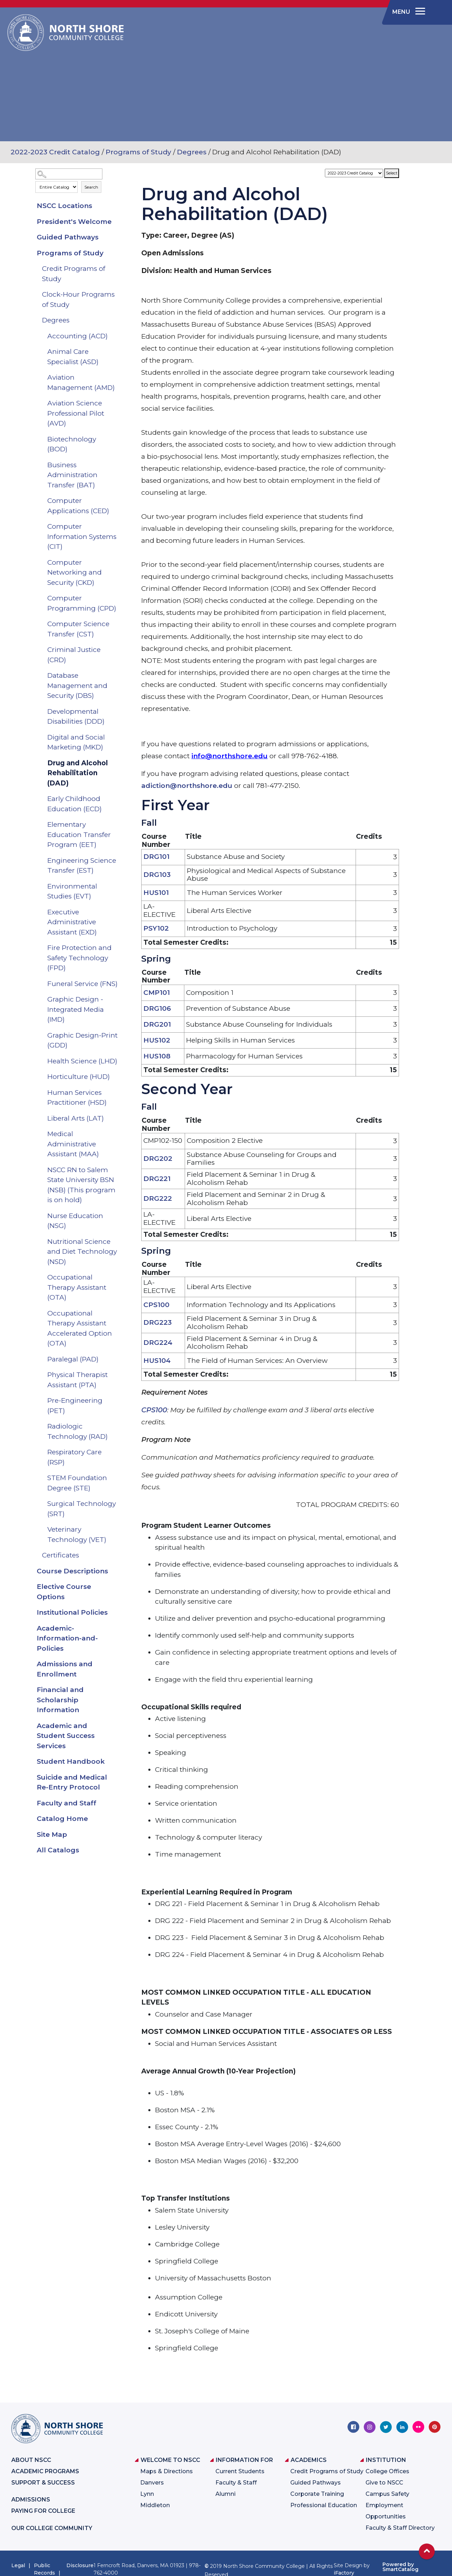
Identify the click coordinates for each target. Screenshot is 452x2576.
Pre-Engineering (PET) (74, 1405)
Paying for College (43, 2510)
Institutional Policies (72, 1612)
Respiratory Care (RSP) (74, 1457)
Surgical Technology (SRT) (81, 1509)
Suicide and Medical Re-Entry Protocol (72, 1782)
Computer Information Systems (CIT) (82, 536)
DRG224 (157, 1343)
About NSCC (31, 2460)
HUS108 (157, 1056)
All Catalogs (58, 1850)
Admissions (30, 2499)
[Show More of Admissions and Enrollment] (115, 1664)
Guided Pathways (68, 237)
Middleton (155, 2505)
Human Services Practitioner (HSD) (77, 1097)
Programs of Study (138, 152)
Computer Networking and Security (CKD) (74, 572)
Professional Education (323, 2505)
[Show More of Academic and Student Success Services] (115, 1725)
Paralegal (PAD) (73, 1359)
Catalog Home (62, 1819)
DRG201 (157, 1024)
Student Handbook (71, 1761)
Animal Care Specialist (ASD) (73, 357)
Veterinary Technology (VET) (76, 1534)
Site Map (52, 1834)
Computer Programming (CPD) (81, 603)
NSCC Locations (64, 206)
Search (91, 187)
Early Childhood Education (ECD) (74, 804)
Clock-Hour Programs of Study (78, 299)
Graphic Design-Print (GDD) (82, 1040)
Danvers (152, 2482)
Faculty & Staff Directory (400, 2527)
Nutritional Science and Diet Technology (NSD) (82, 1251)
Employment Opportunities (385, 2511)
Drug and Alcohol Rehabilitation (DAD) (77, 773)
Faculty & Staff (236, 2482)
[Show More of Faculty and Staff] (115, 1803)
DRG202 (157, 1159)
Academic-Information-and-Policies (67, 1638)
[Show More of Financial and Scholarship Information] (115, 1689)
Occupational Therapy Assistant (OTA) (76, 1287)
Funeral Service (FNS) (82, 984)
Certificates (60, 1555)
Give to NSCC (384, 2482)
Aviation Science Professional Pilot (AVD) (75, 413)
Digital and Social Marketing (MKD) (76, 742)
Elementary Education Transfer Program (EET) (79, 834)
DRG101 (156, 857)
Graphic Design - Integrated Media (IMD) (75, 1009)
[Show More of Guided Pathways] (115, 237)
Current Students (239, 2471)
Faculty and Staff (66, 1803)
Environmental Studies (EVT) (72, 891)
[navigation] (407, 12)
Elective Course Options (64, 1592)
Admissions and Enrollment (65, 1669)
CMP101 (156, 993)
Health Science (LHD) (82, 1061)
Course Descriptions (72, 1571)
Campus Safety (387, 2494)
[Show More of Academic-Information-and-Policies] (115, 1628)
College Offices (387, 2471)
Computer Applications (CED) (78, 506)
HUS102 (156, 1040)
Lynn (147, 2494)
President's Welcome (74, 222)
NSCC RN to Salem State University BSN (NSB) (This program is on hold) (81, 1185)
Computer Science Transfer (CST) (78, 629)
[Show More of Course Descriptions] (115, 1571)
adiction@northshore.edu (186, 786)
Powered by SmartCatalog (400, 2566)
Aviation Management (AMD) (81, 382)
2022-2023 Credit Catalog (55, 152)
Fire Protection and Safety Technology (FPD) (79, 958)
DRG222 (157, 1198)
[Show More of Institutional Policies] (115, 1612)
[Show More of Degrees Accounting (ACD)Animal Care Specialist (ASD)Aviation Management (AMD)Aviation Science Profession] (115, 320)
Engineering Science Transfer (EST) (81, 865)
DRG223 (157, 1322)
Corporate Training (317, 2494)
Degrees (192, 152)
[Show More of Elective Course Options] (115, 1586)
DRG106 (157, 1008)
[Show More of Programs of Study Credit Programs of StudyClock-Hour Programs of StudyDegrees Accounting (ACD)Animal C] (115, 253)
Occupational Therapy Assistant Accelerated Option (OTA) (79, 1328)
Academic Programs (45, 2471)
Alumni (225, 2494)
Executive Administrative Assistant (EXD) (72, 922)
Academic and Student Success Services (66, 1736)
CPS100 (156, 1305)
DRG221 (157, 1179)
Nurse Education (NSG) (75, 1221)
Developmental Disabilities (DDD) (76, 716)
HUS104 (157, 1361)
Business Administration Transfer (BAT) (72, 475)
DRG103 (157, 875)
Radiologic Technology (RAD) (77, 1431)
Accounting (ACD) (77, 336)
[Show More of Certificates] (115, 1555)
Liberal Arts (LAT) (75, 1118)
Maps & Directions (166, 2471)
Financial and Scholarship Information (60, 1700)
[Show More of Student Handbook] (115, 1761)
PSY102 (156, 928)
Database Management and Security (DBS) (77, 685)
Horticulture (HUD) (78, 1077)
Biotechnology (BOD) (71, 444)
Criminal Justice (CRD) (74, 655)
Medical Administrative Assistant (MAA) (73, 1144)
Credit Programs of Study (73, 274)
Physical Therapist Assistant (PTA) (77, 1380)
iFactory (344, 2573)
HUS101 (156, 893)
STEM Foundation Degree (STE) (77, 1483)
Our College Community (51, 2528)
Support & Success (43, 2482)
